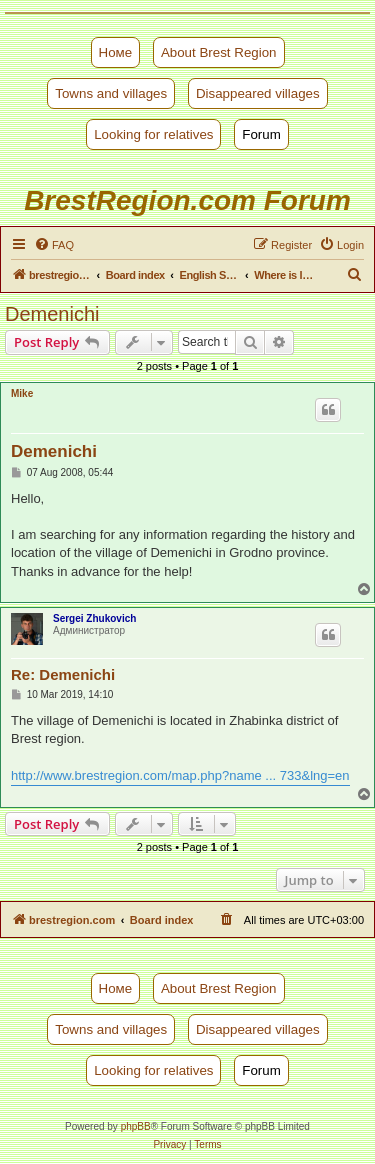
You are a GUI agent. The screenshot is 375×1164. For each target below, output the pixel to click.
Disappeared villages (258, 93)
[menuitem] (54, 245)
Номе (116, 52)
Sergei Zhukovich (94, 618)
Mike (22, 393)
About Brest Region (219, 52)
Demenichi (52, 314)
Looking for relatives (153, 134)
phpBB (136, 1126)
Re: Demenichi (63, 674)
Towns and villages (111, 93)
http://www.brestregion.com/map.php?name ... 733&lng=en (180, 775)
